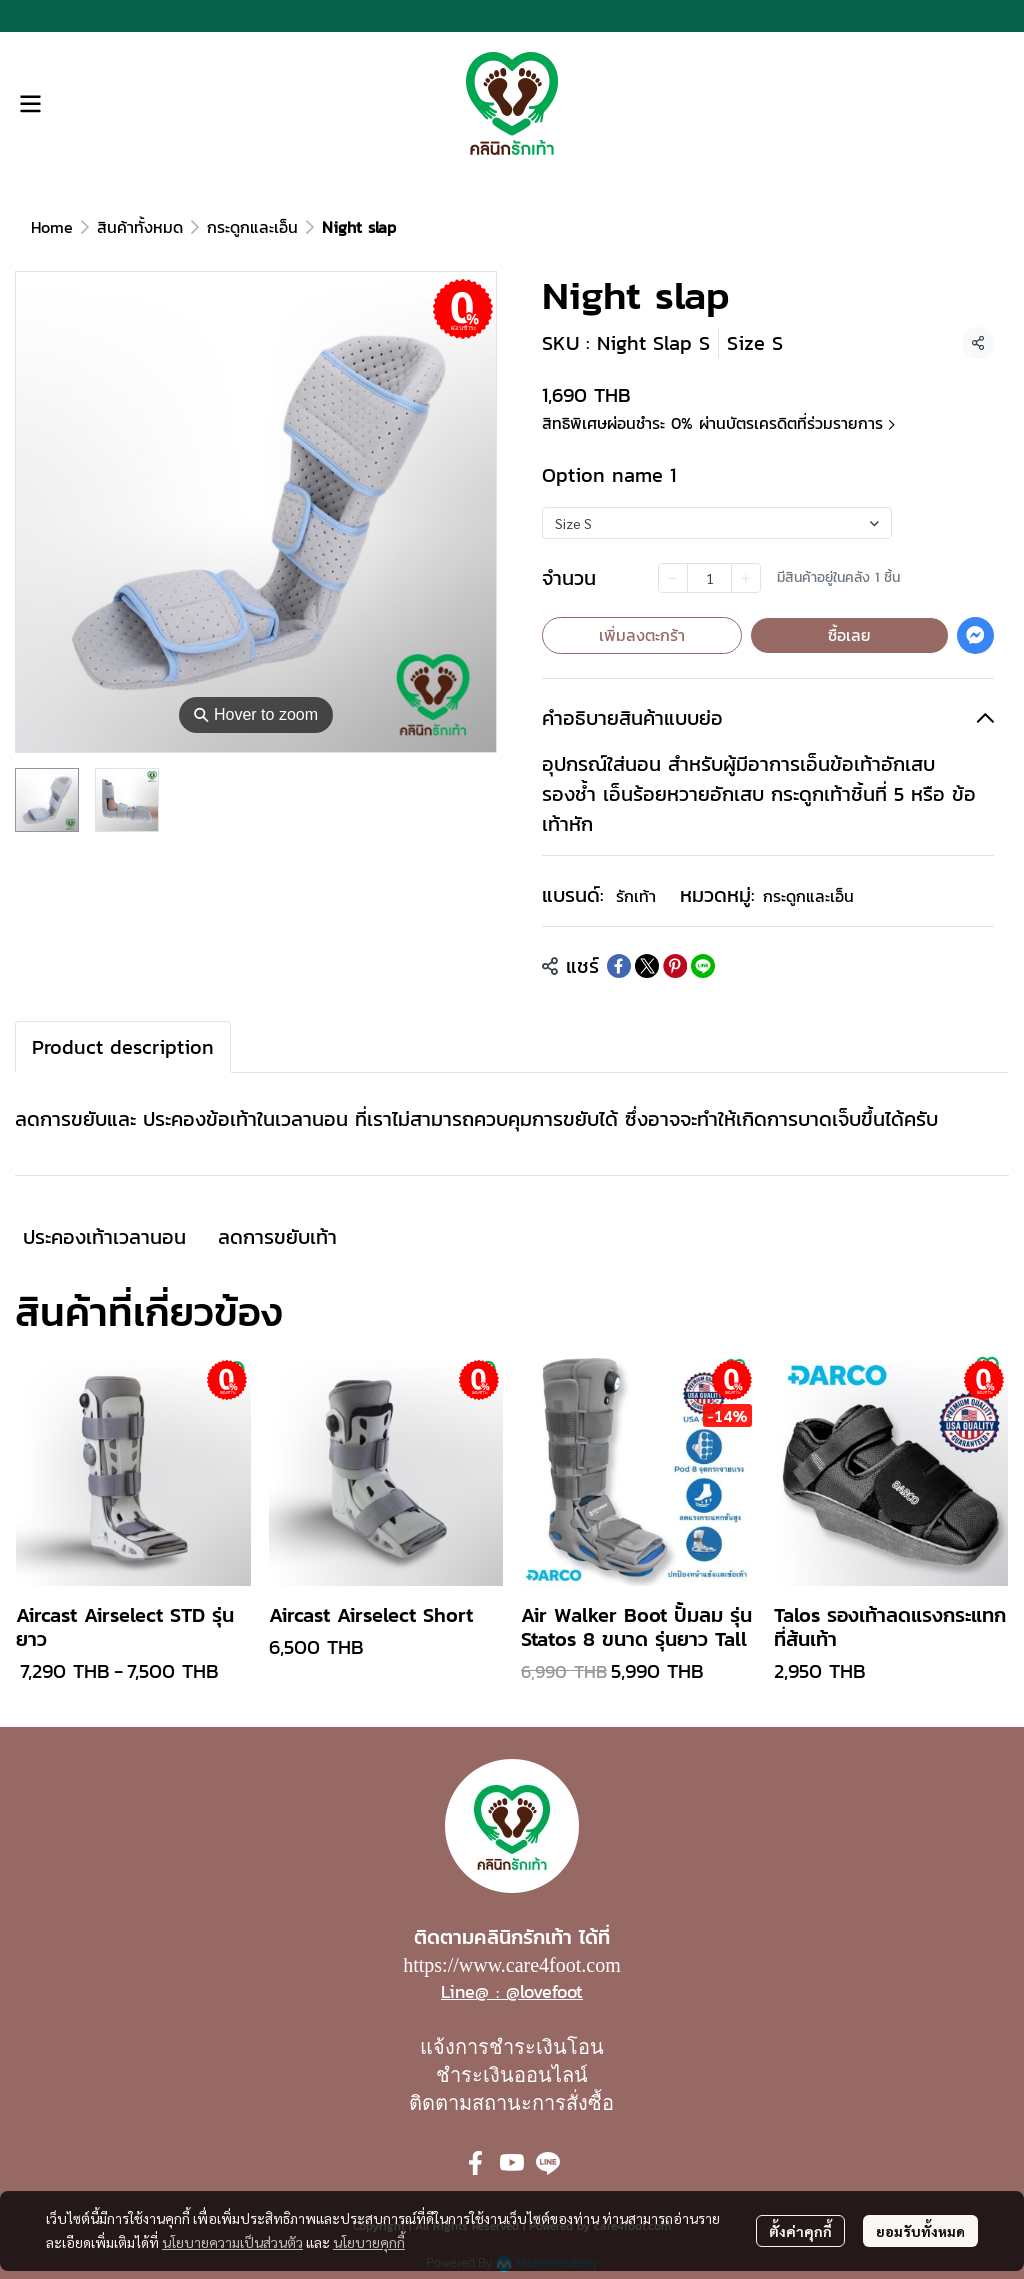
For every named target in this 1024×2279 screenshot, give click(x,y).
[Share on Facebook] (619, 966)
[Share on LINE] (703, 966)
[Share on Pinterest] (675, 966)
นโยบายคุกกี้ (369, 2242)
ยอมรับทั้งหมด (920, 2231)
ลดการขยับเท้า (277, 1237)
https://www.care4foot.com (512, 1965)
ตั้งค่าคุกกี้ (800, 2231)
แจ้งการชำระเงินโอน (512, 2047)
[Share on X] (647, 966)
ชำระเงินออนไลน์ (512, 2075)
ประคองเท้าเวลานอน (104, 1237)
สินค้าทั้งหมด (140, 227)
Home (52, 227)
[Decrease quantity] (673, 578)
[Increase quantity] (746, 578)
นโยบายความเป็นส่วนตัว (232, 2242)
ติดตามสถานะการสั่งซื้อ (511, 2103)
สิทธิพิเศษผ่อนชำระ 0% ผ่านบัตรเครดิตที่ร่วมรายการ (718, 423)
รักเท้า (636, 896)
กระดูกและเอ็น (252, 227)
